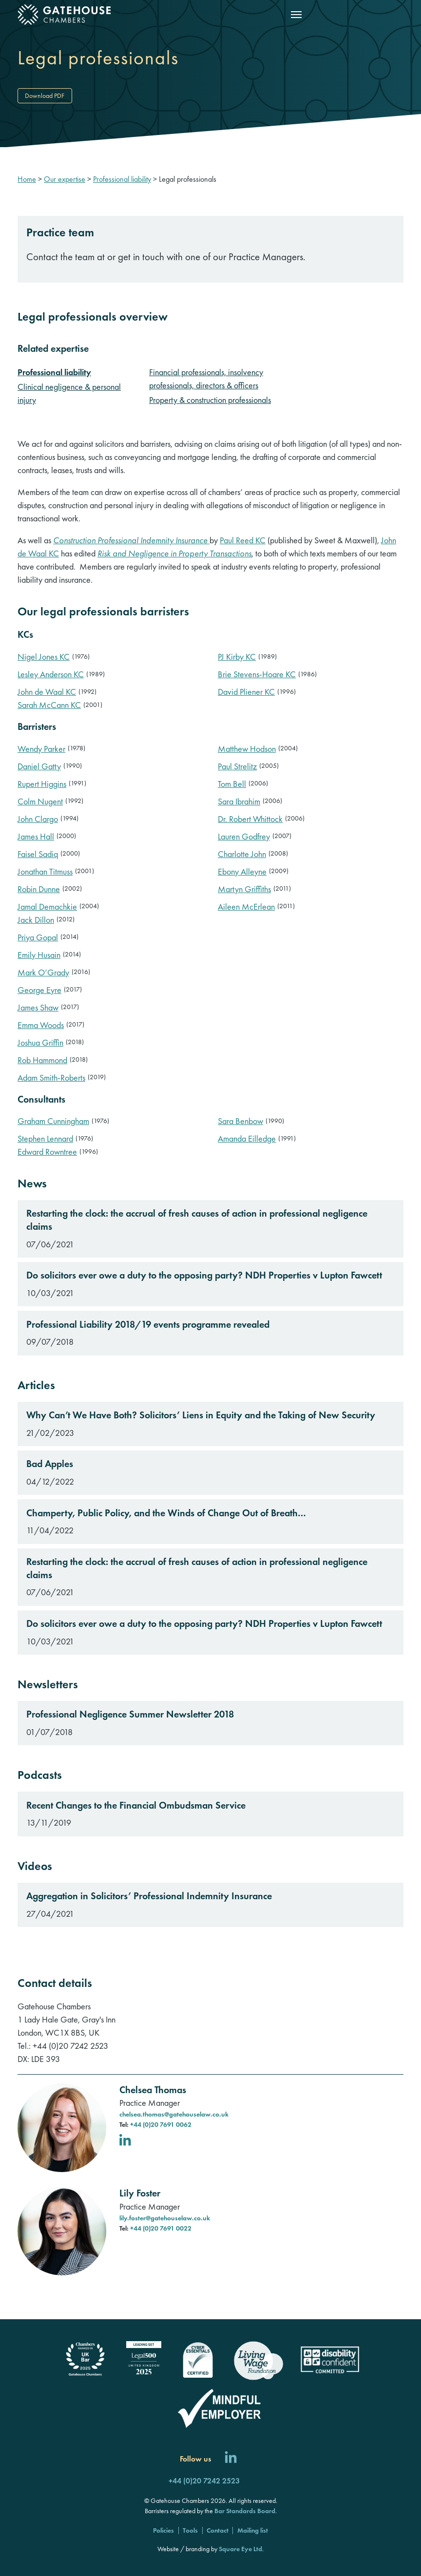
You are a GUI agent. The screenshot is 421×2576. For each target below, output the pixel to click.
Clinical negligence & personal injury (69, 393)
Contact (218, 2530)
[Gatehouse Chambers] (66, 15)
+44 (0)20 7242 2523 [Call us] (204, 2481)
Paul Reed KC (243, 540)
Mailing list (252, 2530)
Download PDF (44, 95)
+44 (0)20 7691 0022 (160, 2228)
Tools (190, 2530)
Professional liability (54, 372)
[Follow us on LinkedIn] (230, 2458)
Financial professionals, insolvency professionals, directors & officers (206, 378)
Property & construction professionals (210, 399)
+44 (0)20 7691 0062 (160, 2124)
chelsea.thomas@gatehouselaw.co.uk (174, 2114)
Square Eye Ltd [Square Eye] (240, 2548)
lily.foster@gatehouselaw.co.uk (164, 2217)
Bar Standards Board (244, 2510)
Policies (163, 2530)
